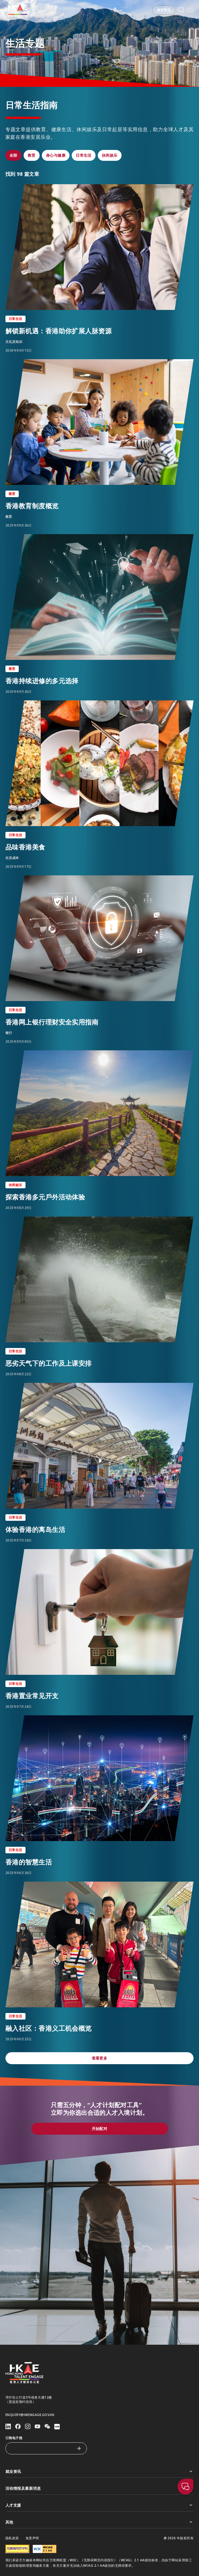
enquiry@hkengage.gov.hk (29, 2415)
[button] (163, 10)
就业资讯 (99, 2471)
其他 (99, 2522)
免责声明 (32, 2538)
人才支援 (99, 2505)
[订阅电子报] (42, 2448)
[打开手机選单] (191, 10)
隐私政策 (12, 2538)
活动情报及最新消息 (99, 2488)
